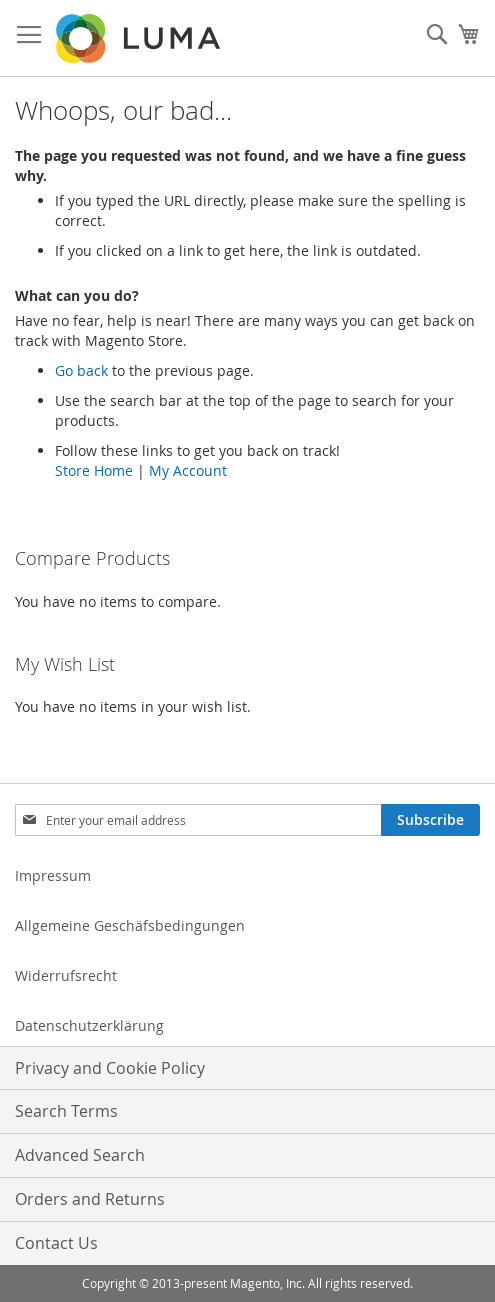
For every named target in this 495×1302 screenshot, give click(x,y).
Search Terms (66, 1111)
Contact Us (56, 1243)
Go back (81, 370)
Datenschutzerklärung (89, 1025)
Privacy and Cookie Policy (110, 1068)
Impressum (53, 875)
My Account (188, 470)
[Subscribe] (430, 820)
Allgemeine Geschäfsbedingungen (130, 925)
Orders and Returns (90, 1199)
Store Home (94, 470)
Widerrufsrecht (66, 975)
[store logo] (140, 38)
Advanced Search (80, 1155)
